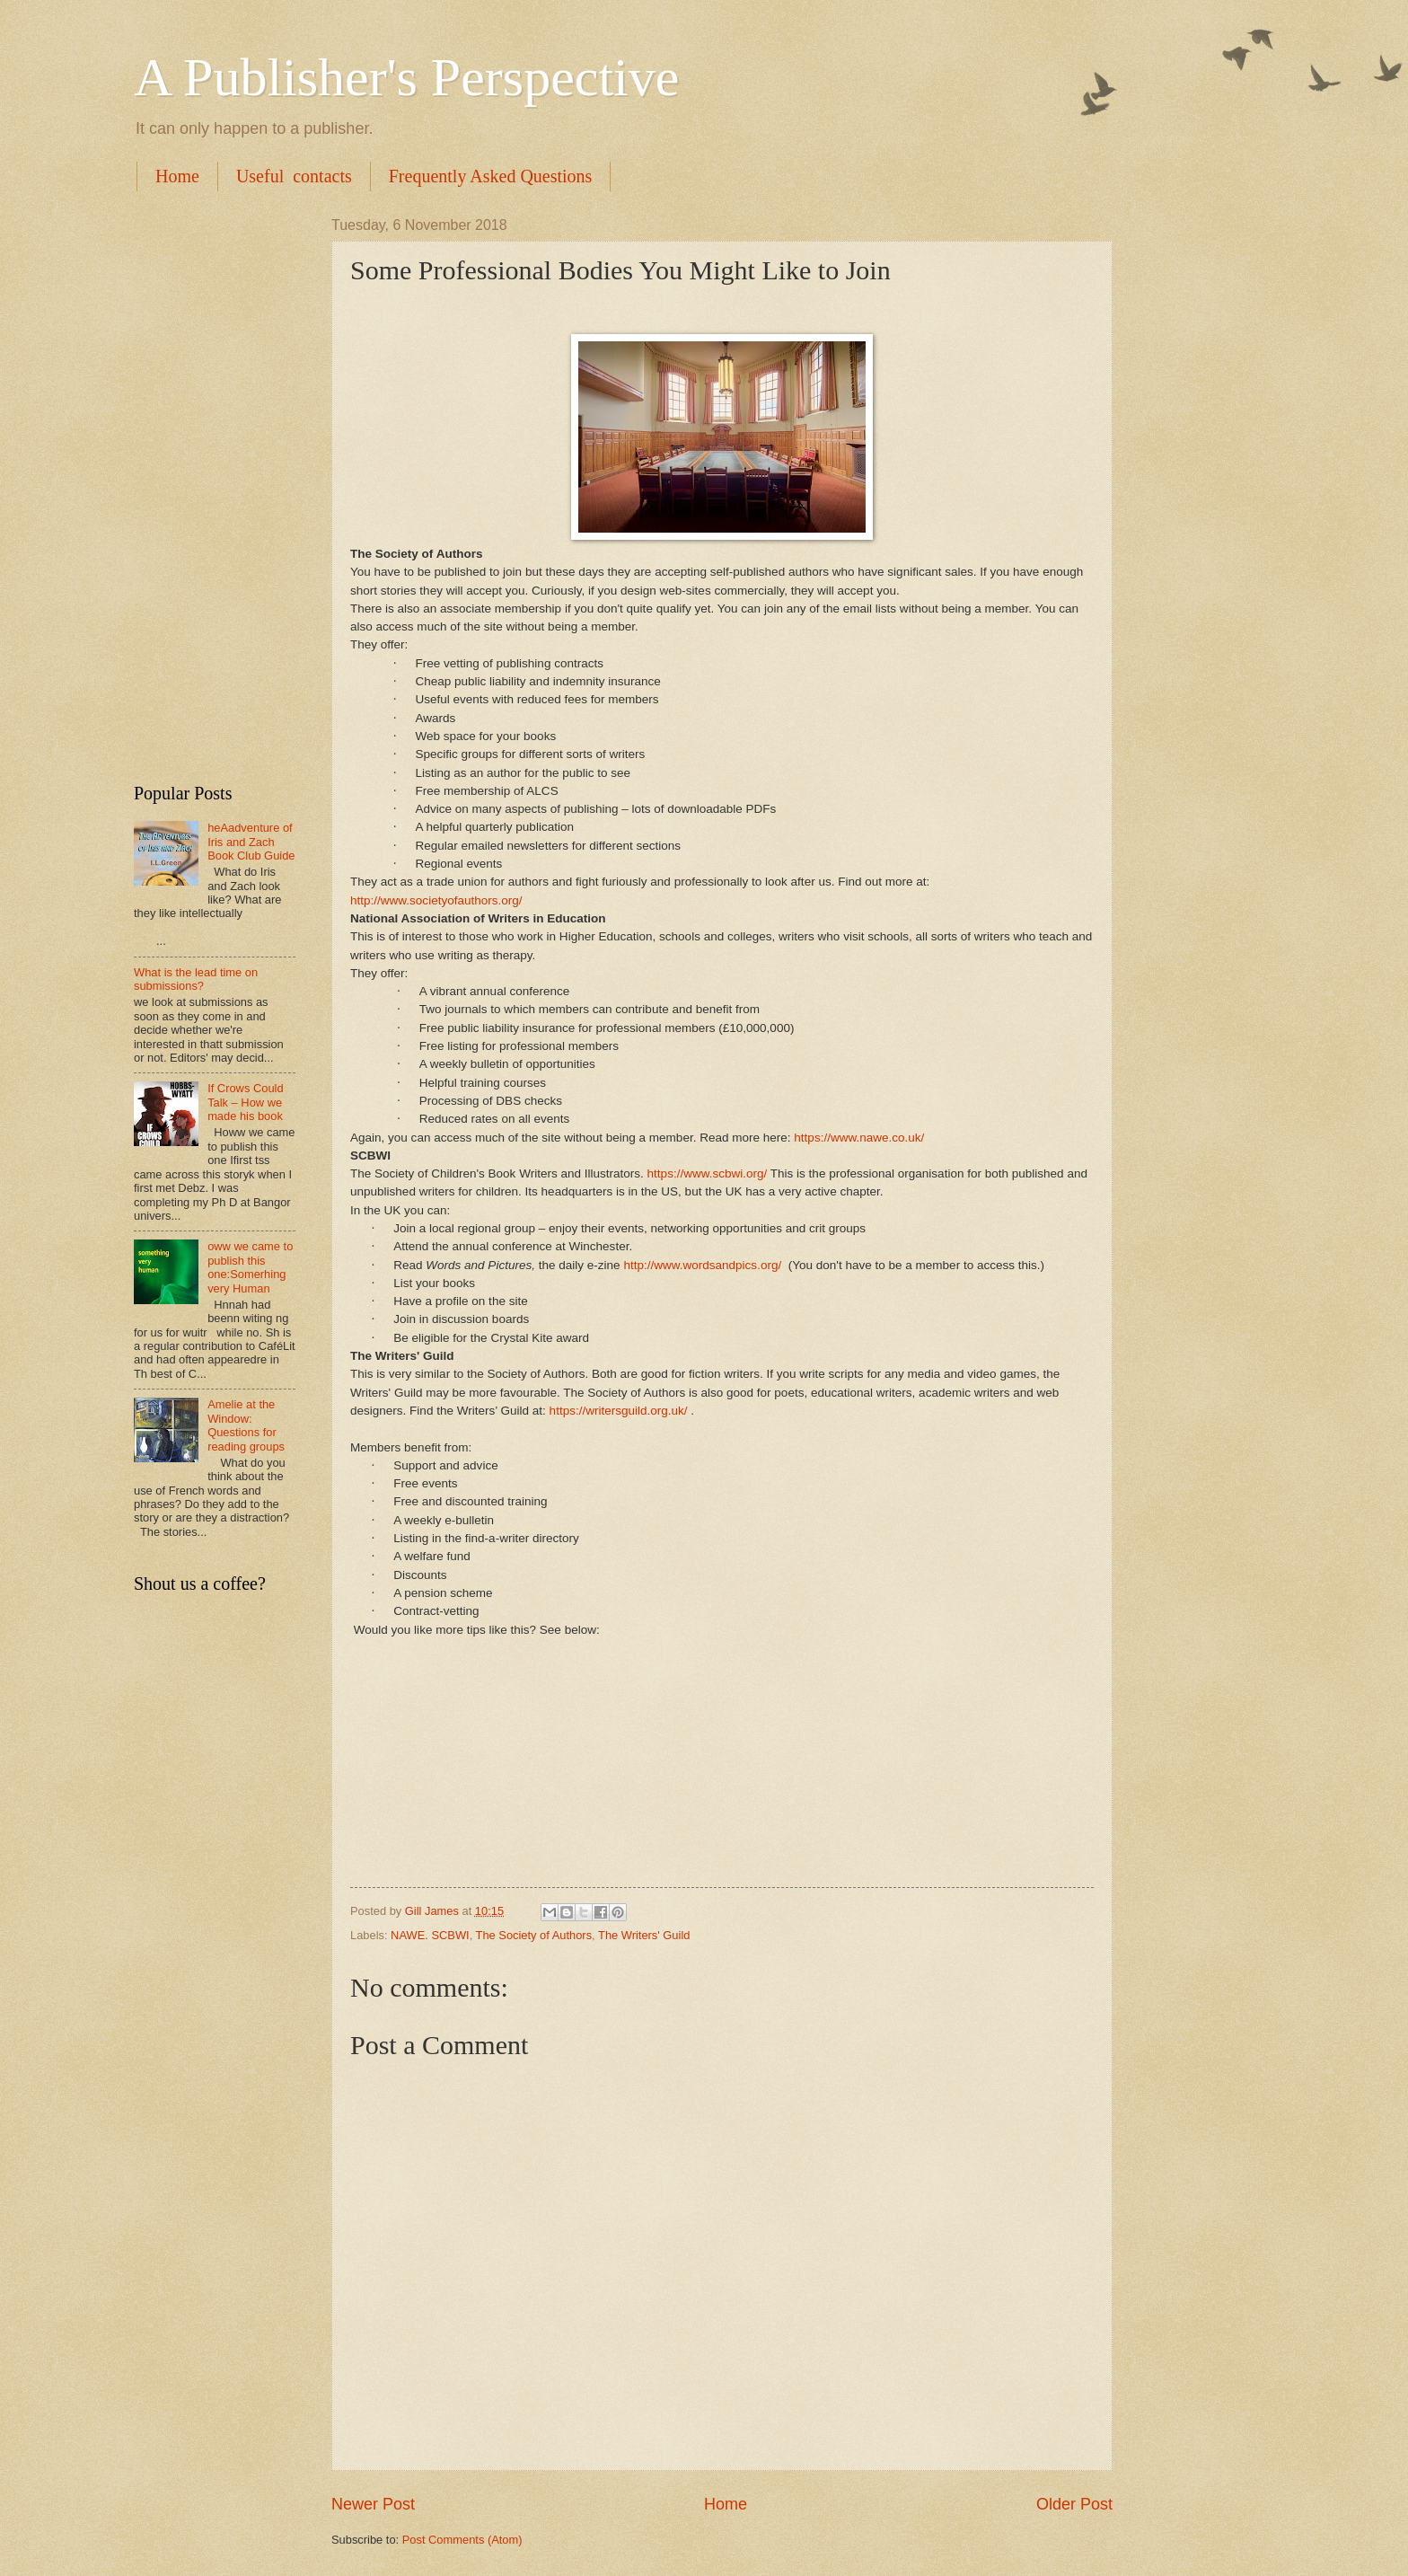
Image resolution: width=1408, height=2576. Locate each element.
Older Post (1074, 2504)
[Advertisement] (214, 486)
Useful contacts (294, 176)
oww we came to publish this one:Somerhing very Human (250, 1266)
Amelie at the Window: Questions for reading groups (246, 1425)
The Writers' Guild (644, 1935)
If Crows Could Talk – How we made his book (245, 1102)
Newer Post (373, 2504)
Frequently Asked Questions (491, 176)
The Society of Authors (534, 1935)
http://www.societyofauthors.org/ (436, 900)
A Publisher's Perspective (406, 77)
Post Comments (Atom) (462, 2539)
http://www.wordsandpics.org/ (702, 1265)
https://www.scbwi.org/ (707, 1173)
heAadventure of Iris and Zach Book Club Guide (251, 841)
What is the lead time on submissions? (196, 979)
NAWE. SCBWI (430, 1935)
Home (177, 176)
